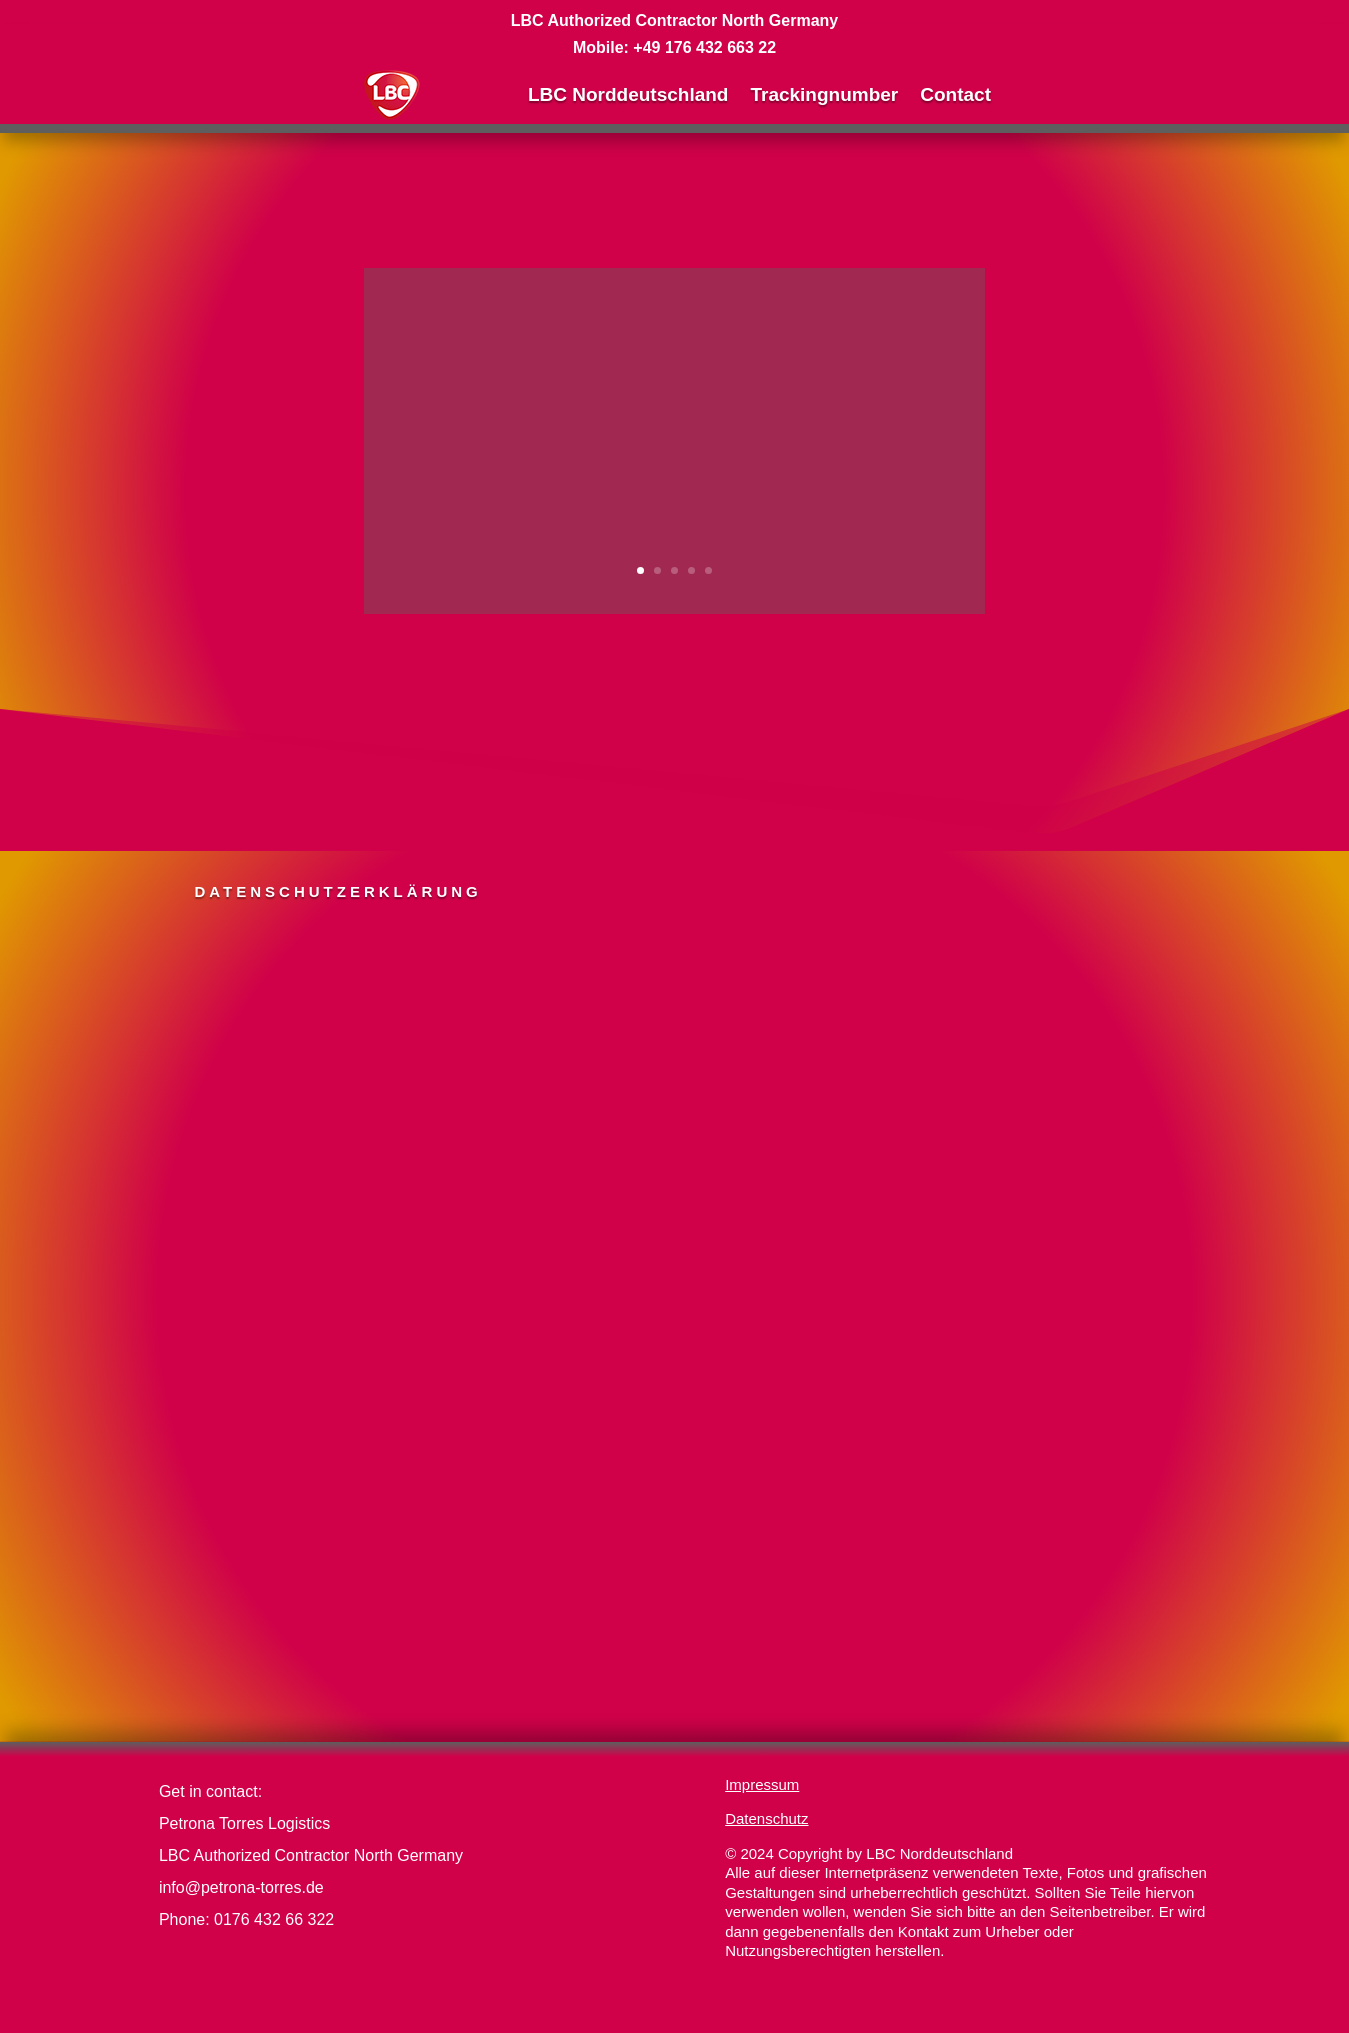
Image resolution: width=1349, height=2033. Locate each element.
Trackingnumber (824, 94)
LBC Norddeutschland (628, 94)
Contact (955, 94)
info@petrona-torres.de (241, 1887)
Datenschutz (766, 1818)
